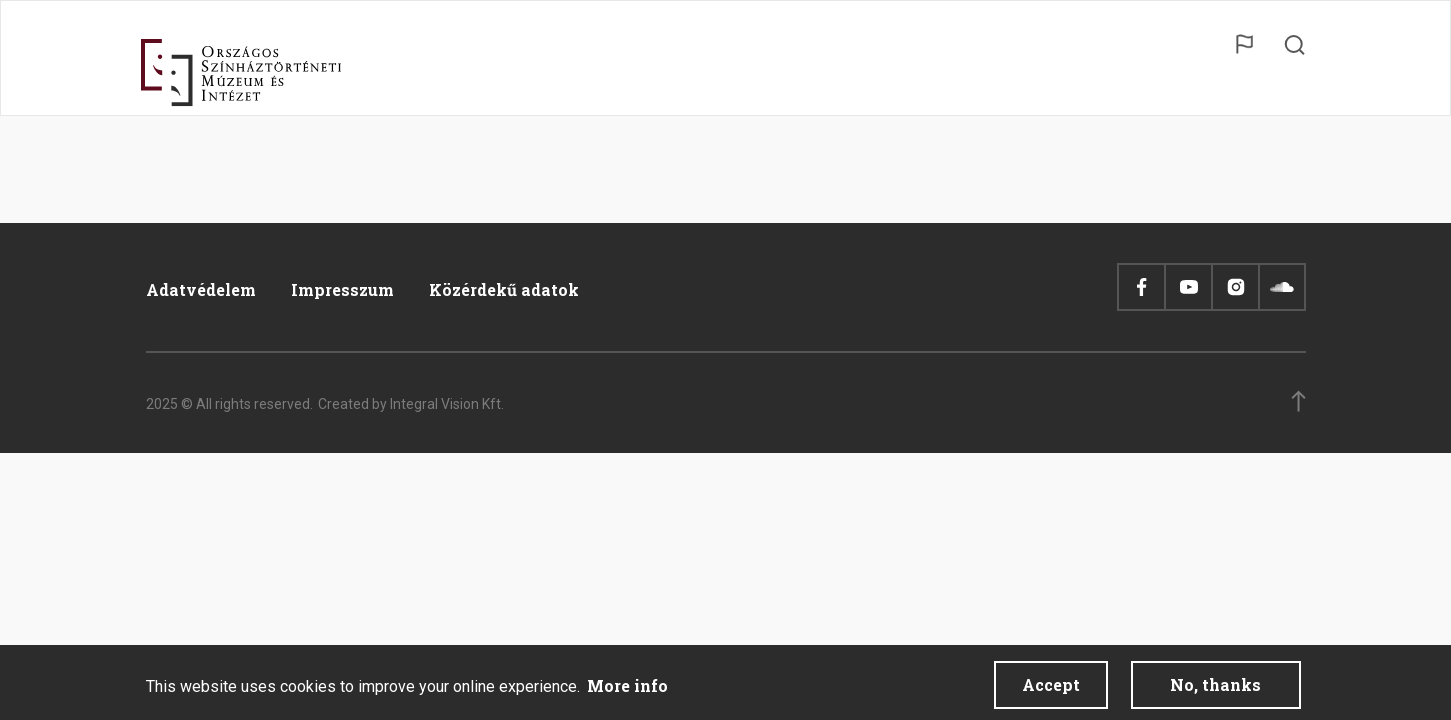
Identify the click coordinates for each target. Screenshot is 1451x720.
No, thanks (1215, 687)
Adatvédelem (201, 289)
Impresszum (342, 289)
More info (627, 688)
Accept (1051, 687)
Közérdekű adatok (504, 289)
